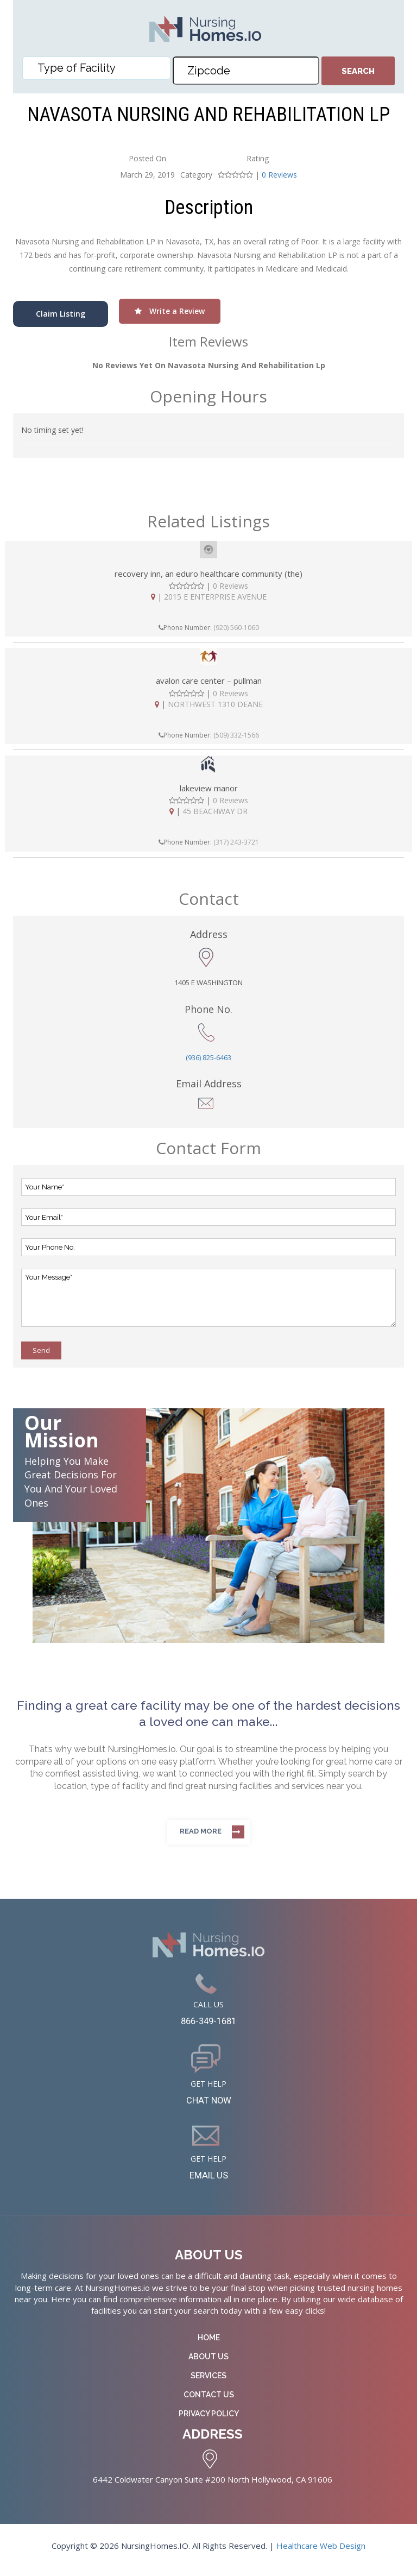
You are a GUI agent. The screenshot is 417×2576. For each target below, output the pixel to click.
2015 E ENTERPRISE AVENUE (215, 596)
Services (208, 2383)
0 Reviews (279, 174)
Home (209, 2345)
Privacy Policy (209, 2421)
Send (41, 1350)
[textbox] (98, 67)
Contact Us (209, 2402)
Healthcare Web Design (320, 2553)
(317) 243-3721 (236, 842)
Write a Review (170, 311)
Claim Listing (60, 313)
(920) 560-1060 (236, 627)
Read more (201, 1831)
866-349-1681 (208, 2022)
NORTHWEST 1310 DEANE (215, 704)
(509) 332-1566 (236, 735)
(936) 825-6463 (208, 1057)
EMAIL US (209, 2182)
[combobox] (96, 68)
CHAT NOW (209, 2104)
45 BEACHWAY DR (215, 811)
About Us (208, 2364)
